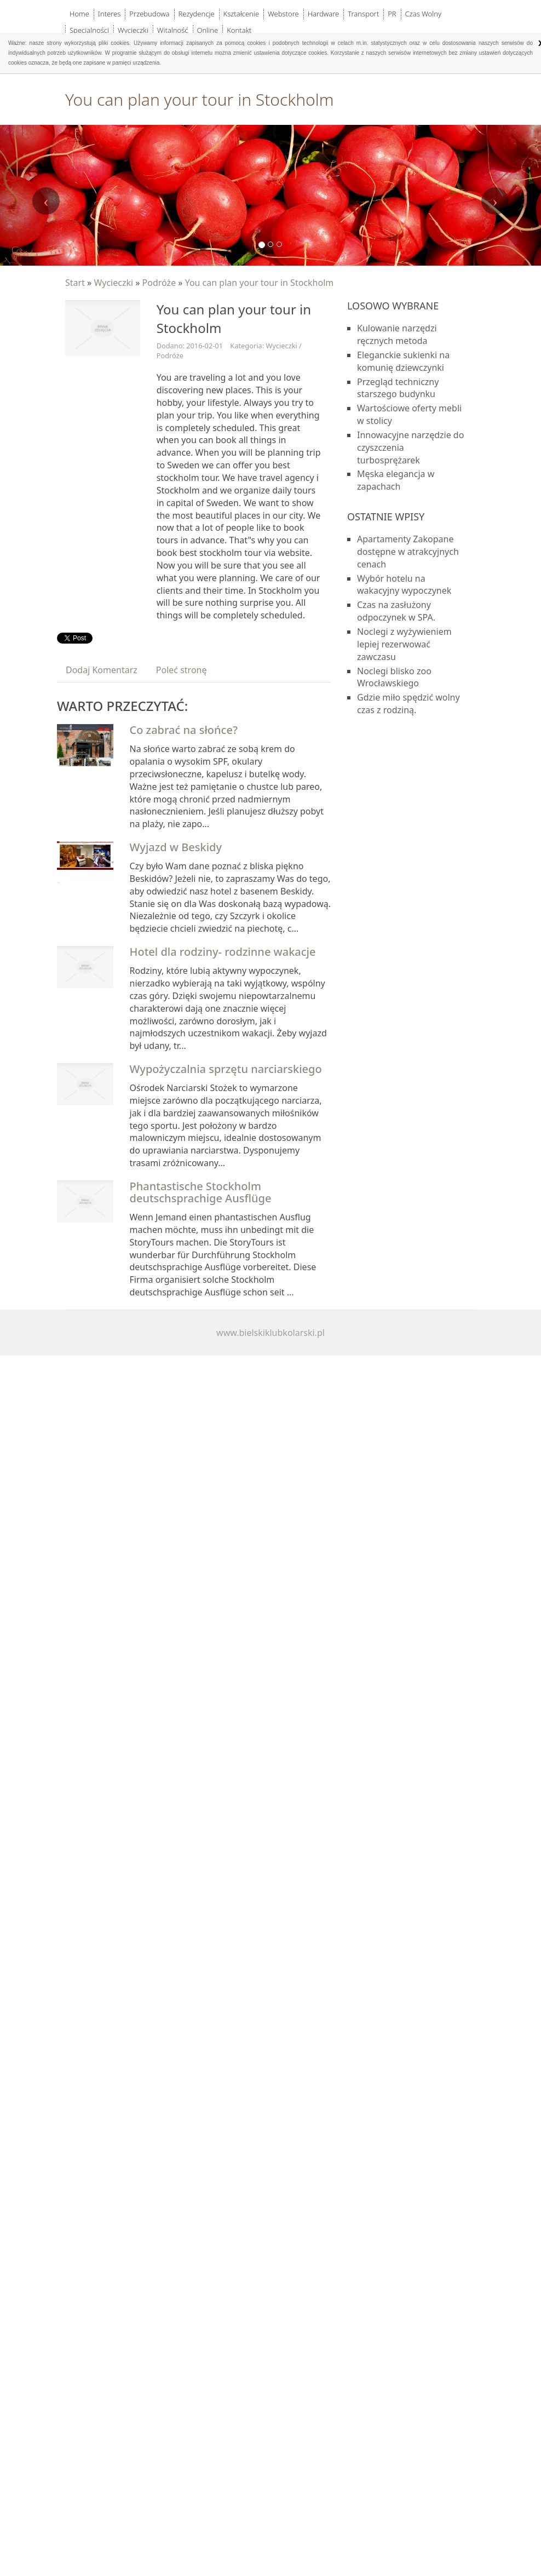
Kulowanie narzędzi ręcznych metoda (397, 334)
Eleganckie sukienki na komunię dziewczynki (403, 361)
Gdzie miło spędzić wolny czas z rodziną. (408, 703)
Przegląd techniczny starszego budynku (398, 388)
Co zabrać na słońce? (184, 729)
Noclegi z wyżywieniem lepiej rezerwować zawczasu (404, 644)
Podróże (159, 283)
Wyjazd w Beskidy (176, 847)
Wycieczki (113, 283)
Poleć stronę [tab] (181, 670)
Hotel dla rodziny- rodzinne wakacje (223, 951)
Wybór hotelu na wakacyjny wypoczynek (404, 584)
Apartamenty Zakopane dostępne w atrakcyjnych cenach (408, 551)
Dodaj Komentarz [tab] (101, 670)
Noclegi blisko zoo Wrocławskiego (394, 677)
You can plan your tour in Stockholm (259, 283)
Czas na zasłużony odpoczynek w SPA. (396, 611)
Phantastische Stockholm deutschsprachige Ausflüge (201, 1192)
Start (75, 283)
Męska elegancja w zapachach (395, 480)
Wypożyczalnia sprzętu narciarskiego (226, 1069)
